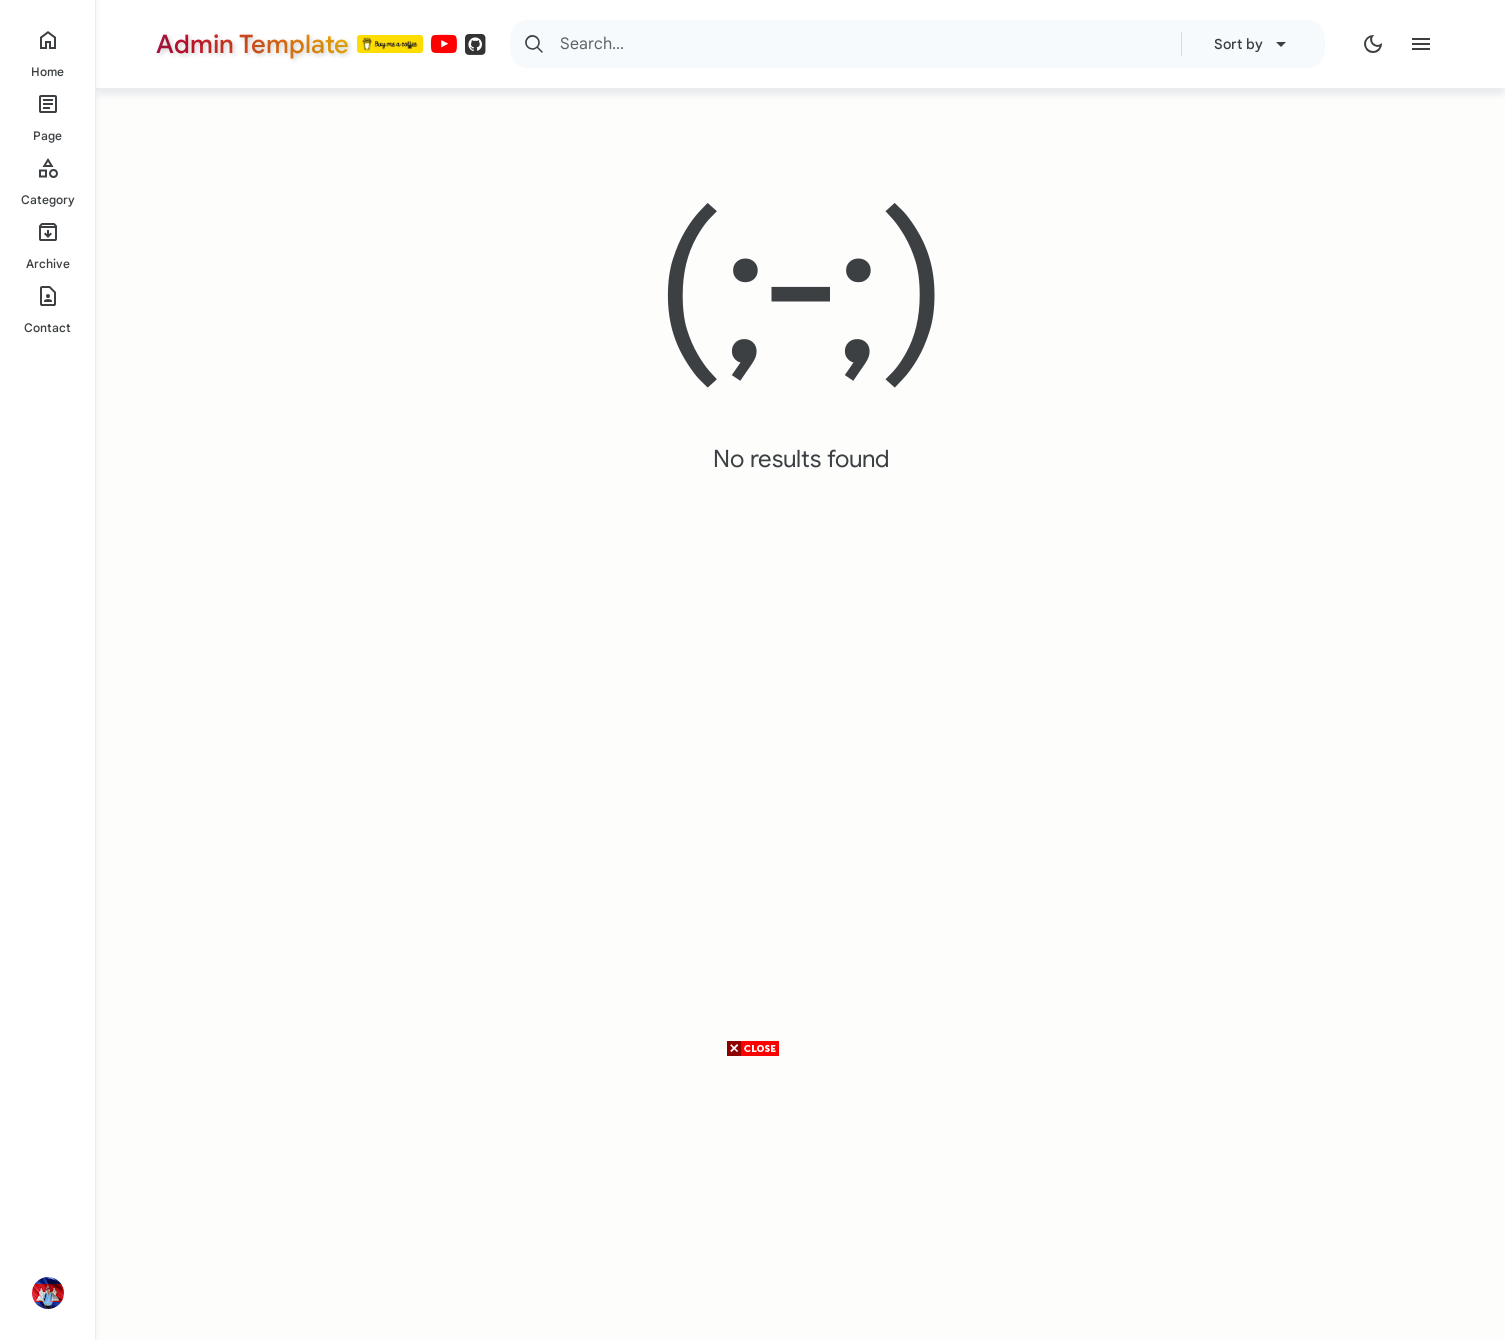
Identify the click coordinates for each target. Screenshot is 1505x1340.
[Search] (534, 44)
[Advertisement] (753, 1200)
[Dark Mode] (1373, 44)
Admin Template (252, 44)
